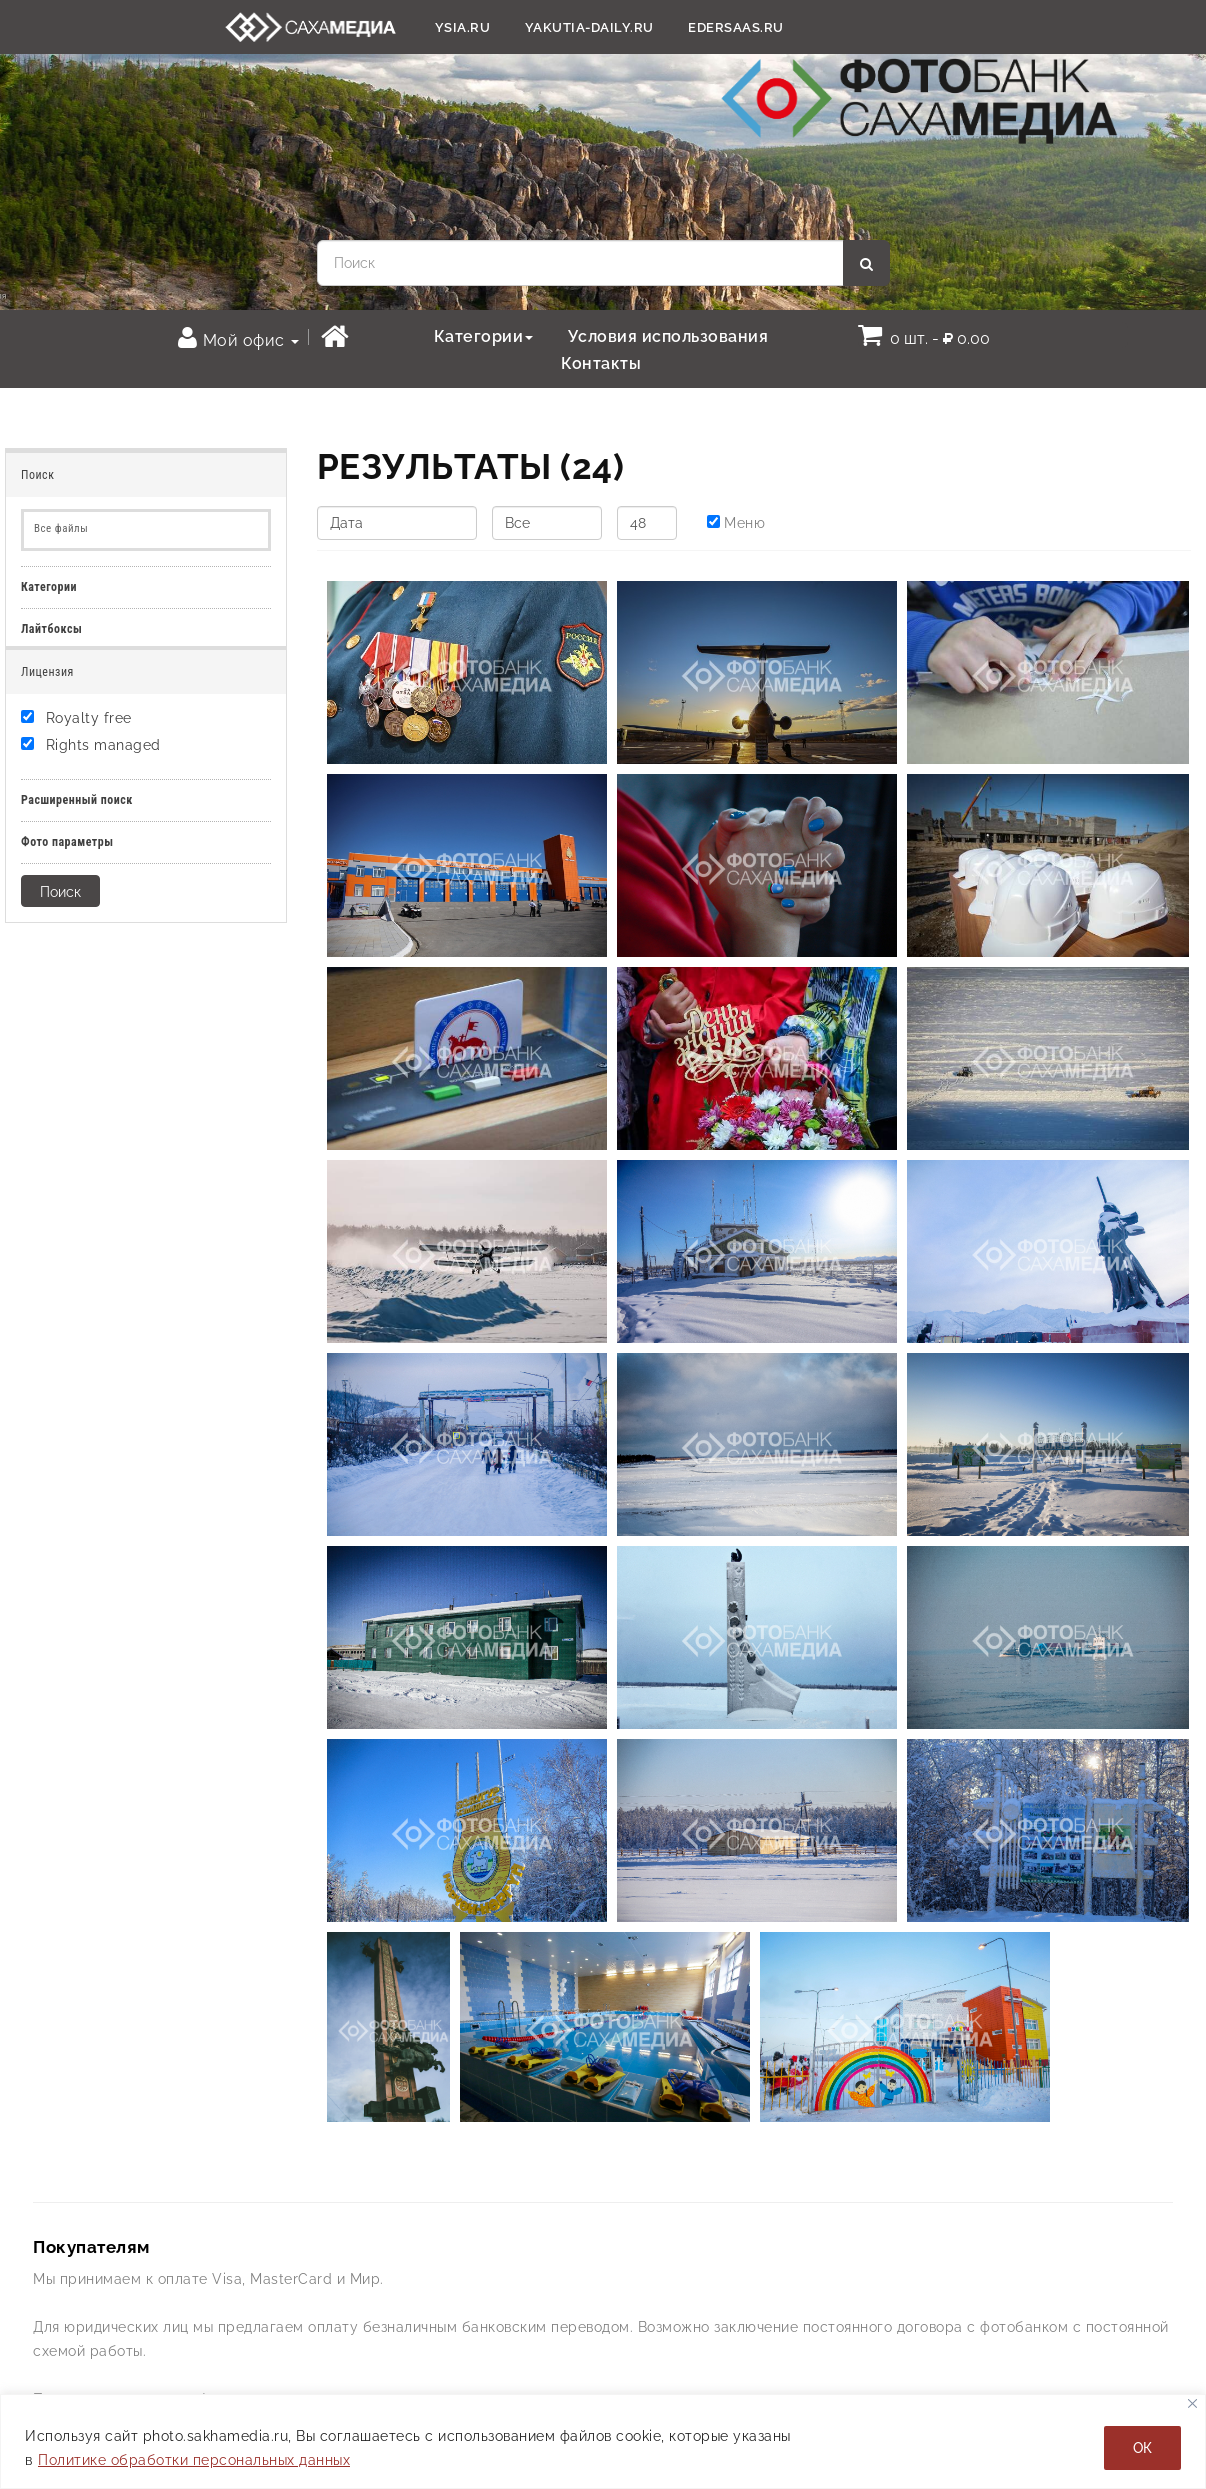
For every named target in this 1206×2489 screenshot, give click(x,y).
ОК (1142, 2448)
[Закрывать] (1192, 2403)
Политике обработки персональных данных (194, 2460)
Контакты (601, 363)
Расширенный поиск (77, 800)
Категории (484, 336)
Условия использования (668, 336)
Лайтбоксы (51, 629)
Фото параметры (67, 842)
